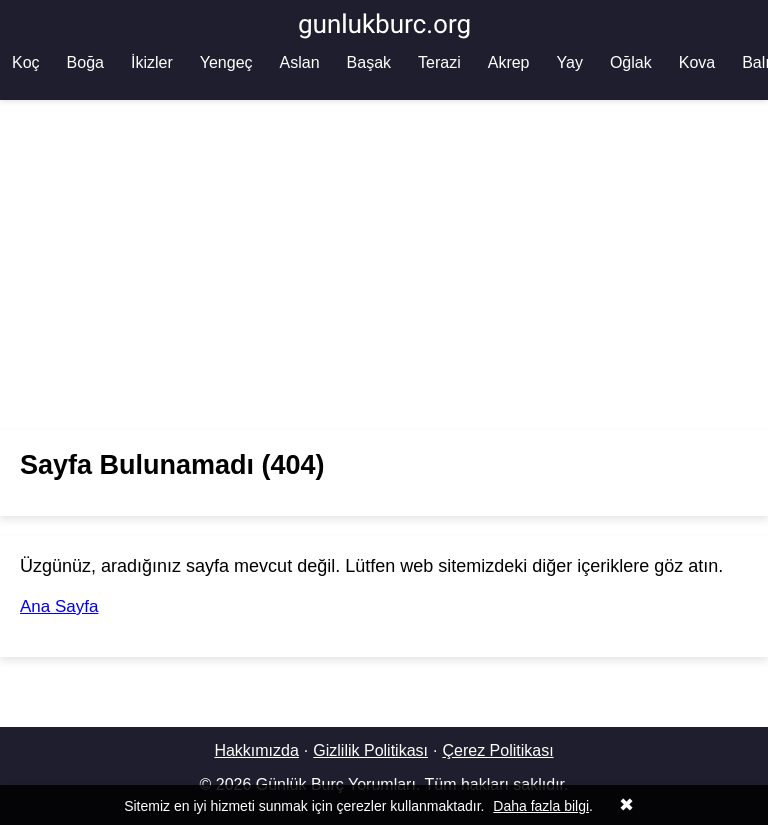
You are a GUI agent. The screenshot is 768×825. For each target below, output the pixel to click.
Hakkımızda (256, 750)
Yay (570, 62)
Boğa (85, 62)
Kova (697, 62)
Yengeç (226, 62)
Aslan (300, 62)
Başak (369, 62)
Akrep (509, 62)
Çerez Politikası (497, 750)
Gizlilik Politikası (370, 750)
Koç (26, 62)
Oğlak (631, 62)
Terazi (439, 62)
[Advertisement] (384, 265)
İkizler (152, 62)
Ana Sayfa (59, 606)
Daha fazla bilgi (541, 806)
